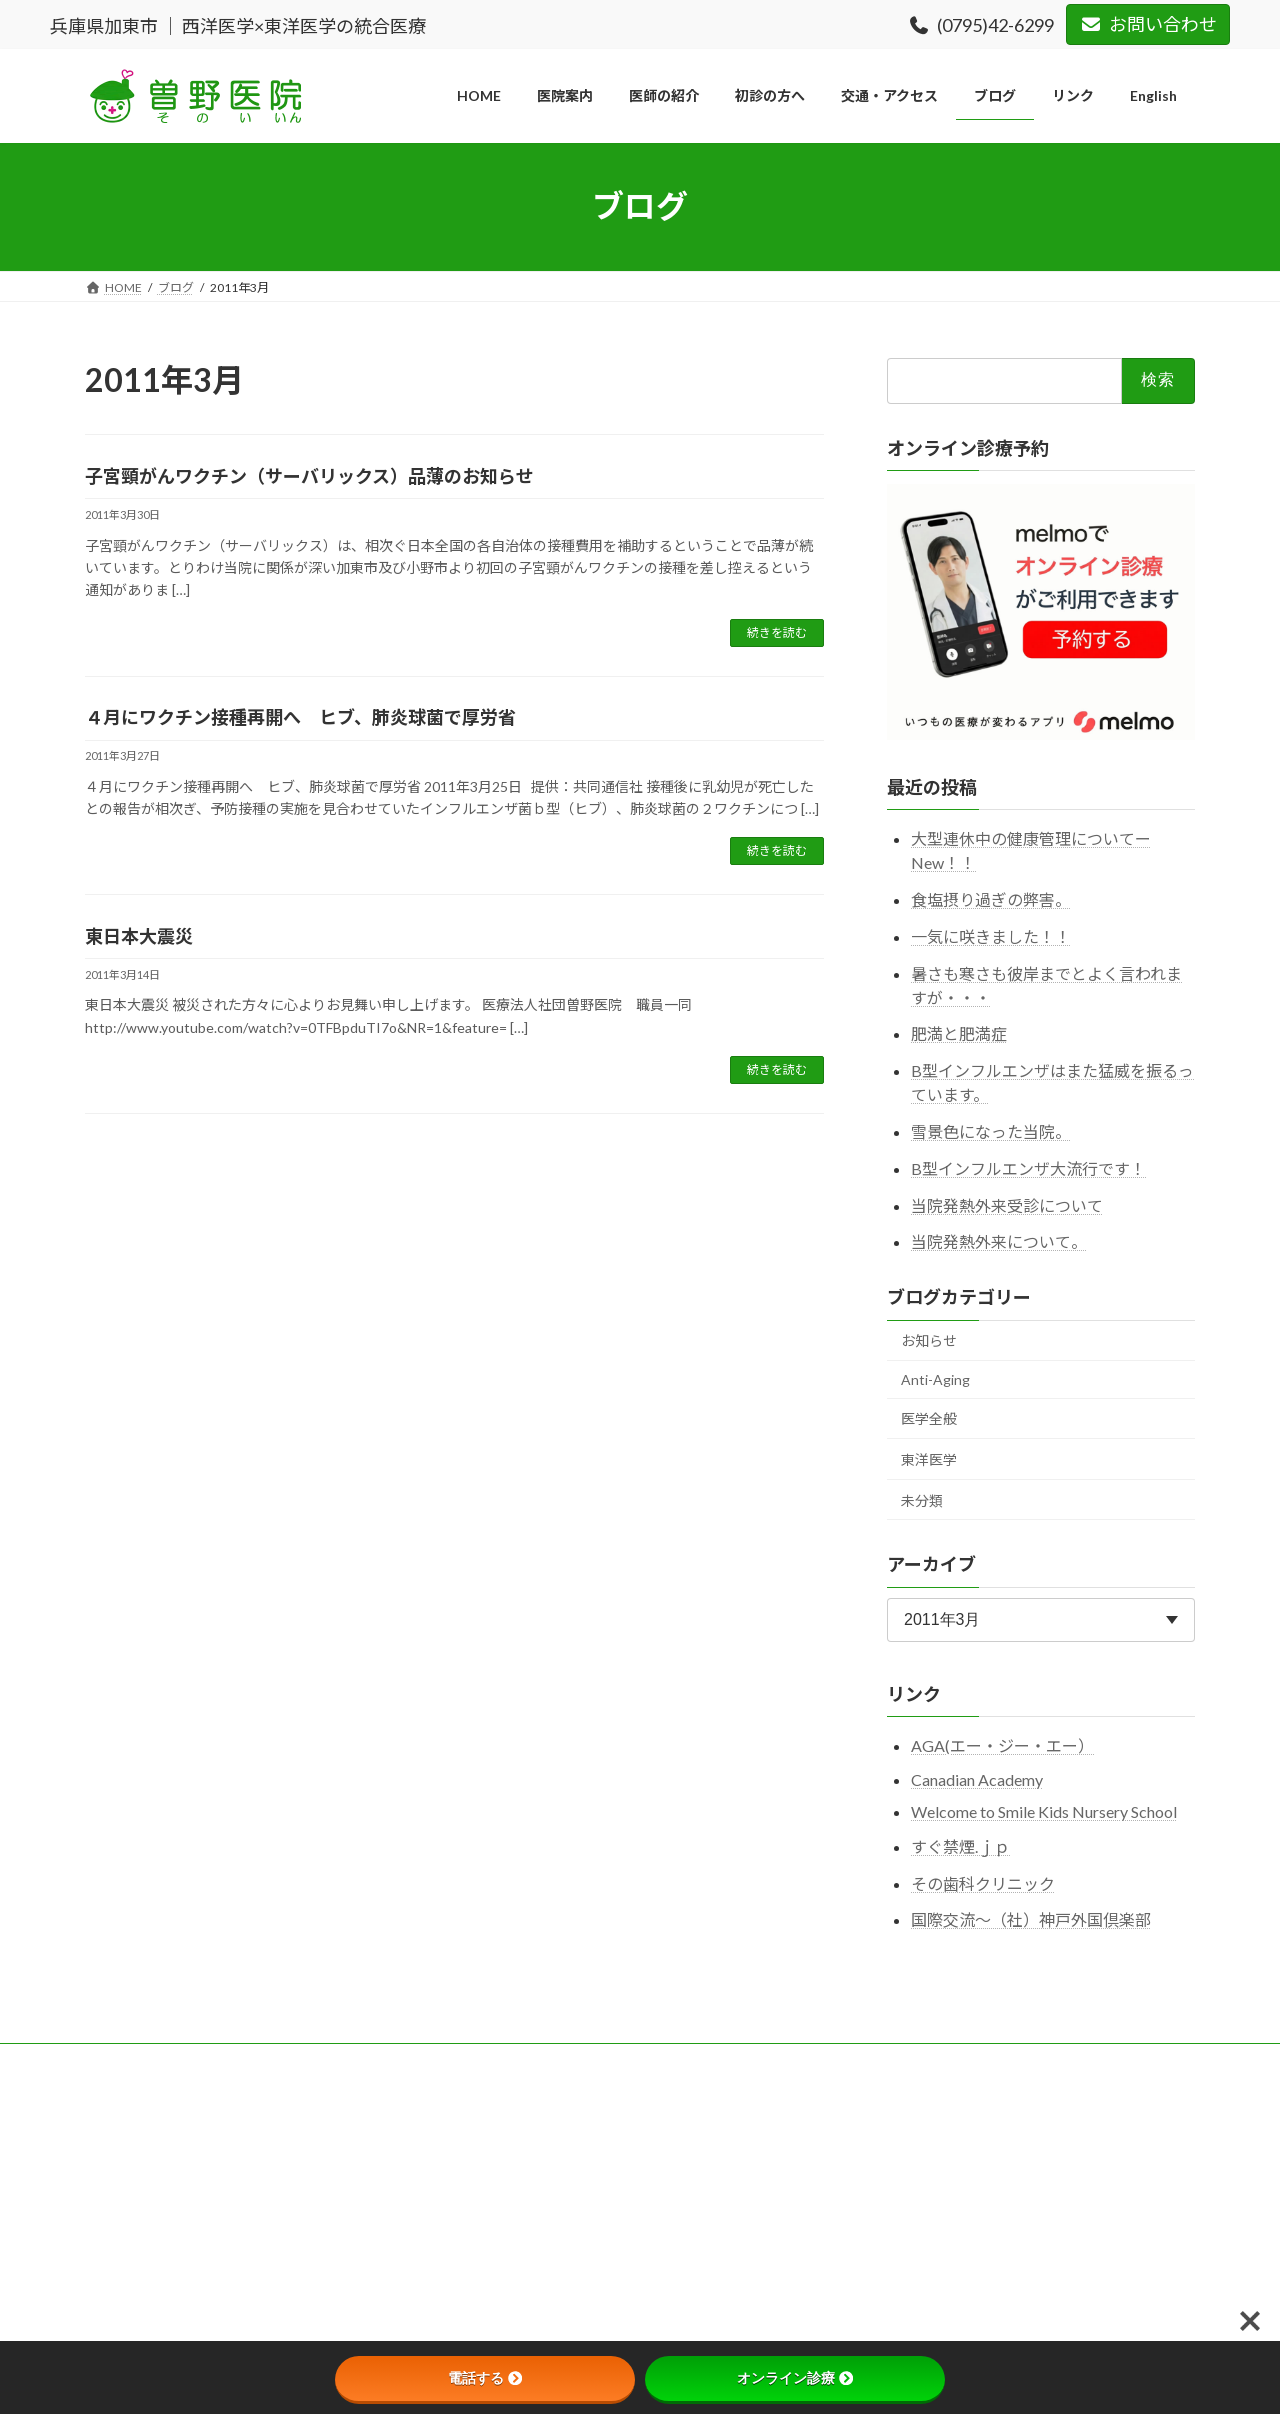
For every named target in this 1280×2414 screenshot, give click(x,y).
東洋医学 (929, 1459)
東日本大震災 (139, 936)
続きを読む (777, 632)
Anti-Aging (935, 1378)
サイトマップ (522, 2061)
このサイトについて (234, 2061)
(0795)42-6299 (981, 25)
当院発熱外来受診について (1007, 1204)
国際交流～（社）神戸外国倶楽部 (1031, 1919)
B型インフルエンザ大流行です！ (1028, 1167)
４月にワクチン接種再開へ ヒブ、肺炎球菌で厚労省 (300, 717)
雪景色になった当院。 (991, 1131)
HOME (122, 2061)
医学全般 (929, 1418)
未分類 (922, 1499)
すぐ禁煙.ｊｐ (960, 1845)
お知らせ (929, 1340)
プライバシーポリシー (387, 2061)
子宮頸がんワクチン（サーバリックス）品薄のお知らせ (309, 476)
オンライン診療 (795, 2378)
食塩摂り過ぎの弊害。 (991, 899)
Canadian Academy (977, 1779)
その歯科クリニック (983, 1882)
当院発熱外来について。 (999, 1241)
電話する (485, 2378)
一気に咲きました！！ (991, 935)
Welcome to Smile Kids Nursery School (1044, 1811)
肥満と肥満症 (959, 1033)
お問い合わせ (1148, 24)
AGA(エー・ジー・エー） (1002, 1745)
